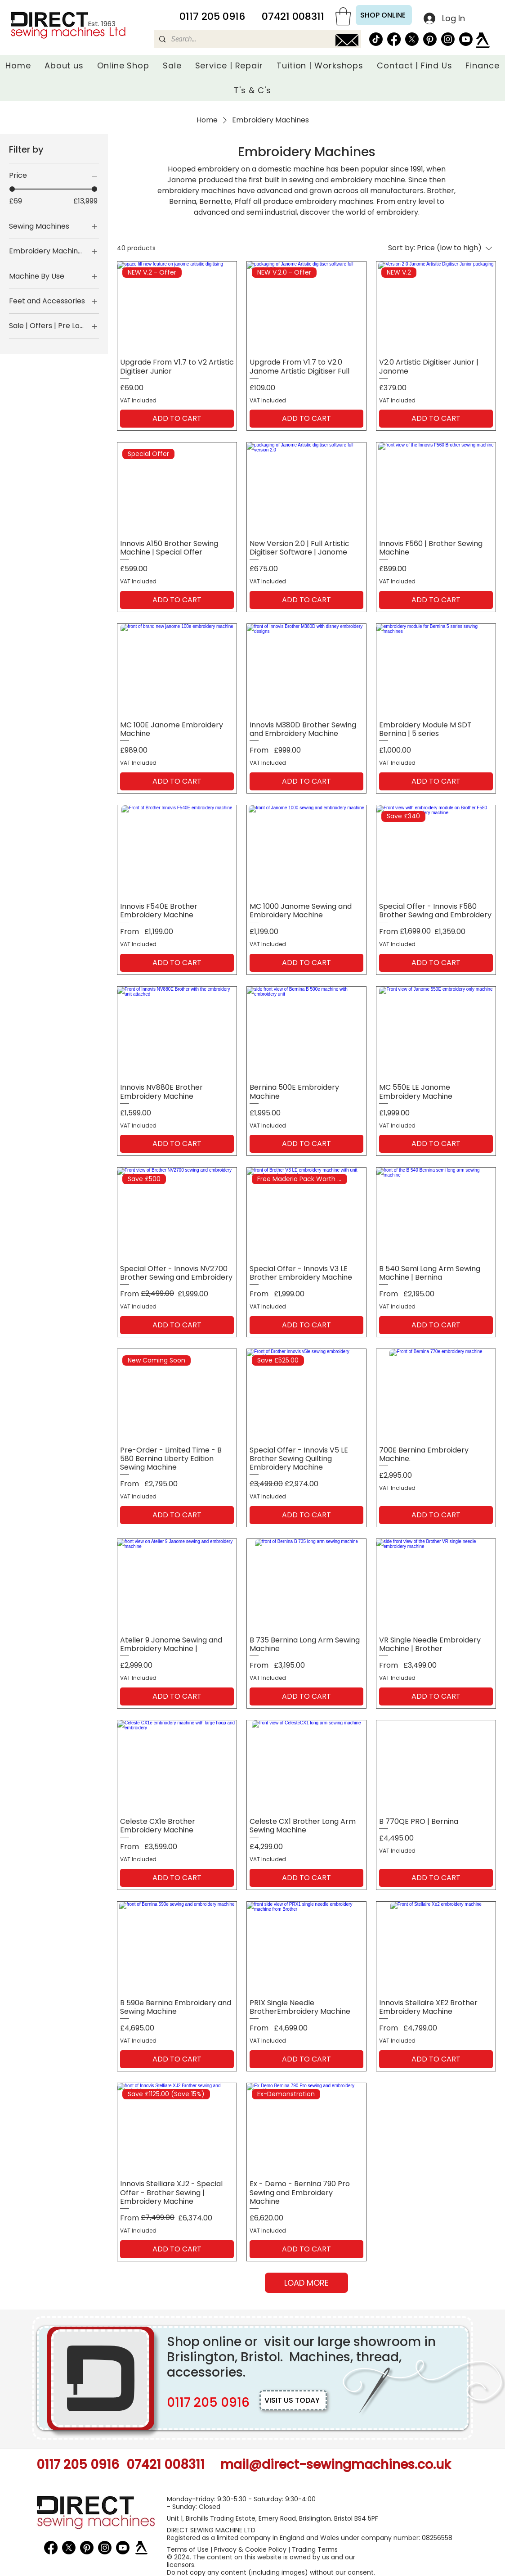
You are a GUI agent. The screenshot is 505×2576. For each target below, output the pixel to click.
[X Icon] (412, 39)
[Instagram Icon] (448, 39)
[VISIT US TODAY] (293, 2400)
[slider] (12, 189)
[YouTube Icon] (466, 39)
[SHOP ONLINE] (384, 15)
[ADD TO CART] (177, 419)
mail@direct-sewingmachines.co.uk (335, 2464)
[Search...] (256, 39)
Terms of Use (188, 2549)
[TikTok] (376, 39)
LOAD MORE (306, 2282)
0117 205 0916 (208, 2402)
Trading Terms (315, 2549)
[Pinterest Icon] (430, 39)
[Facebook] (394, 39)
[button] (343, 16)
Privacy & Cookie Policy (250, 2549)
